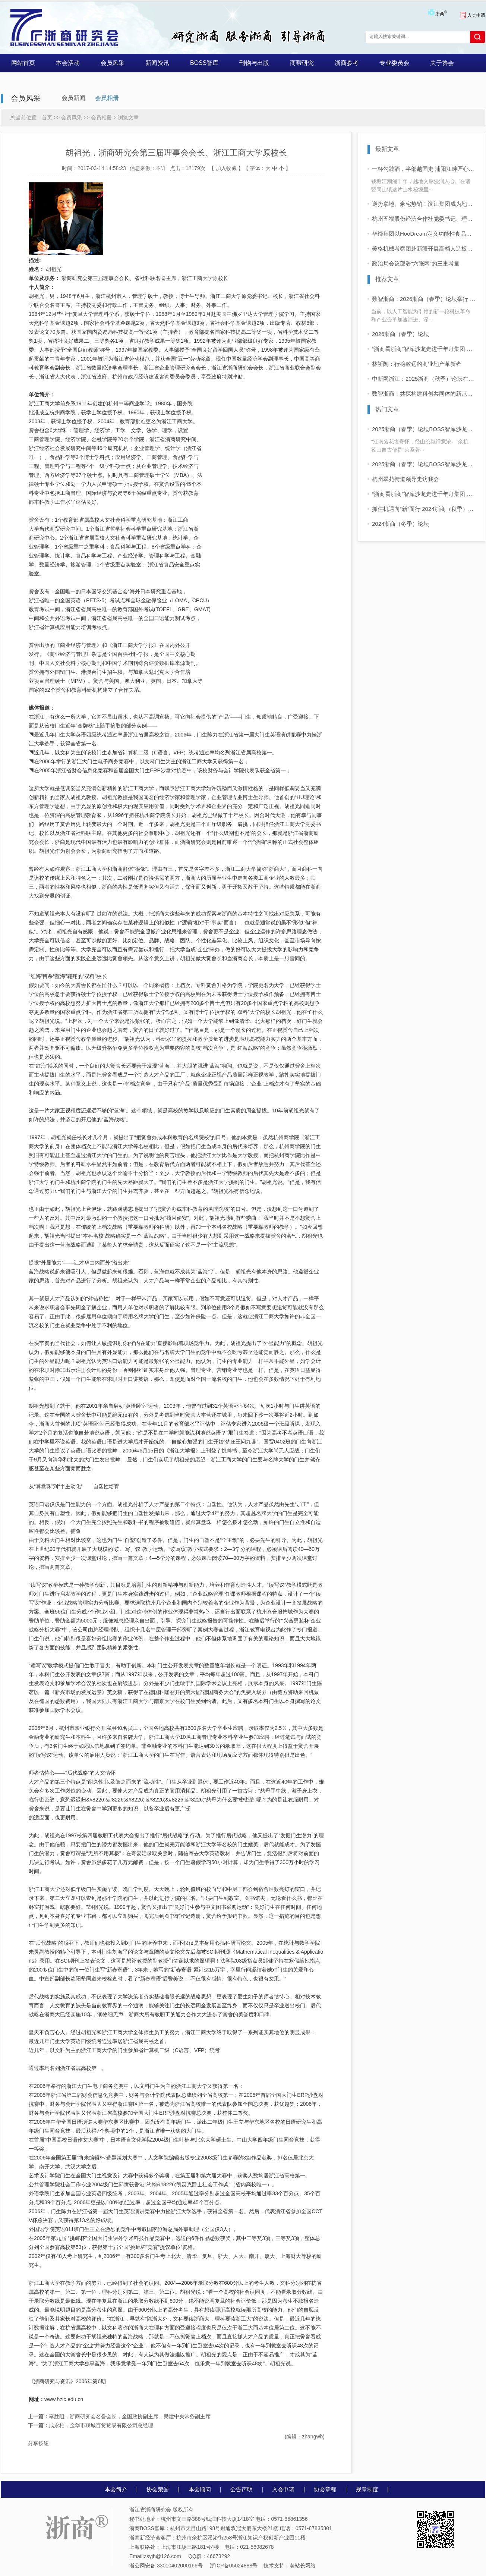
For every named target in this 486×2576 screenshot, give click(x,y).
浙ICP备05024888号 (234, 2566)
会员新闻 (73, 98)
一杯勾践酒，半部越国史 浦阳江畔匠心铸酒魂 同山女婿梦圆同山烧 (424, 169)
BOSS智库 (204, 63)
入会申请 (472, 15)
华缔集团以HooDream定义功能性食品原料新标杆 (424, 233)
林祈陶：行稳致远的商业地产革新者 (416, 364)
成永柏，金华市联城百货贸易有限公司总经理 (90, 2425)
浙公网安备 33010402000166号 (166, 2566)
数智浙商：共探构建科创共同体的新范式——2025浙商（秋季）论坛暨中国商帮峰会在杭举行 (424, 393)
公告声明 (241, 2489)
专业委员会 (394, 63)
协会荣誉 (157, 2489)
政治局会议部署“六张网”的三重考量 (416, 263)
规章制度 (367, 2489)
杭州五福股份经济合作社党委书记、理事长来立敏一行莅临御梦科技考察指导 (424, 219)
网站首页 (23, 63)
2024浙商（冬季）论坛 (400, 524)
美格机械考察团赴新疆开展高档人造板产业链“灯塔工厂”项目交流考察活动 (424, 248)
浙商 (441, 13)
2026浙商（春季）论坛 (400, 334)
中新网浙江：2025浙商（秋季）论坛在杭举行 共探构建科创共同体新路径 (424, 379)
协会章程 (325, 2489)
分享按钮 (38, 2443)
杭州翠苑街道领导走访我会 (405, 479)
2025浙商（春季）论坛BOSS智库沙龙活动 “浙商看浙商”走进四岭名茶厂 (424, 429)
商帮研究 (302, 63)
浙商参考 (347, 63)
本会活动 (68, 63)
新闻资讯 (157, 63)
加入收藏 (226, 168)
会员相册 (107, 98)
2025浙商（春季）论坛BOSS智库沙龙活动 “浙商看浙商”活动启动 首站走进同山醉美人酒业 (424, 464)
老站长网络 (303, 2566)
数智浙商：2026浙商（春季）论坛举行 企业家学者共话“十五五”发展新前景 (424, 299)
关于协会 (442, 63)
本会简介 (116, 2489)
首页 (47, 117)
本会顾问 (200, 2489)
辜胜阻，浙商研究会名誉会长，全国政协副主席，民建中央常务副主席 (119, 2416)
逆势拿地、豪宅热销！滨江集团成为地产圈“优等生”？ (424, 204)
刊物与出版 (254, 63)
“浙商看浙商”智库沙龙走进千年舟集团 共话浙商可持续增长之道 (424, 349)
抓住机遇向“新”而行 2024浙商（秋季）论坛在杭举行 (424, 509)
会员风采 (112, 63)
